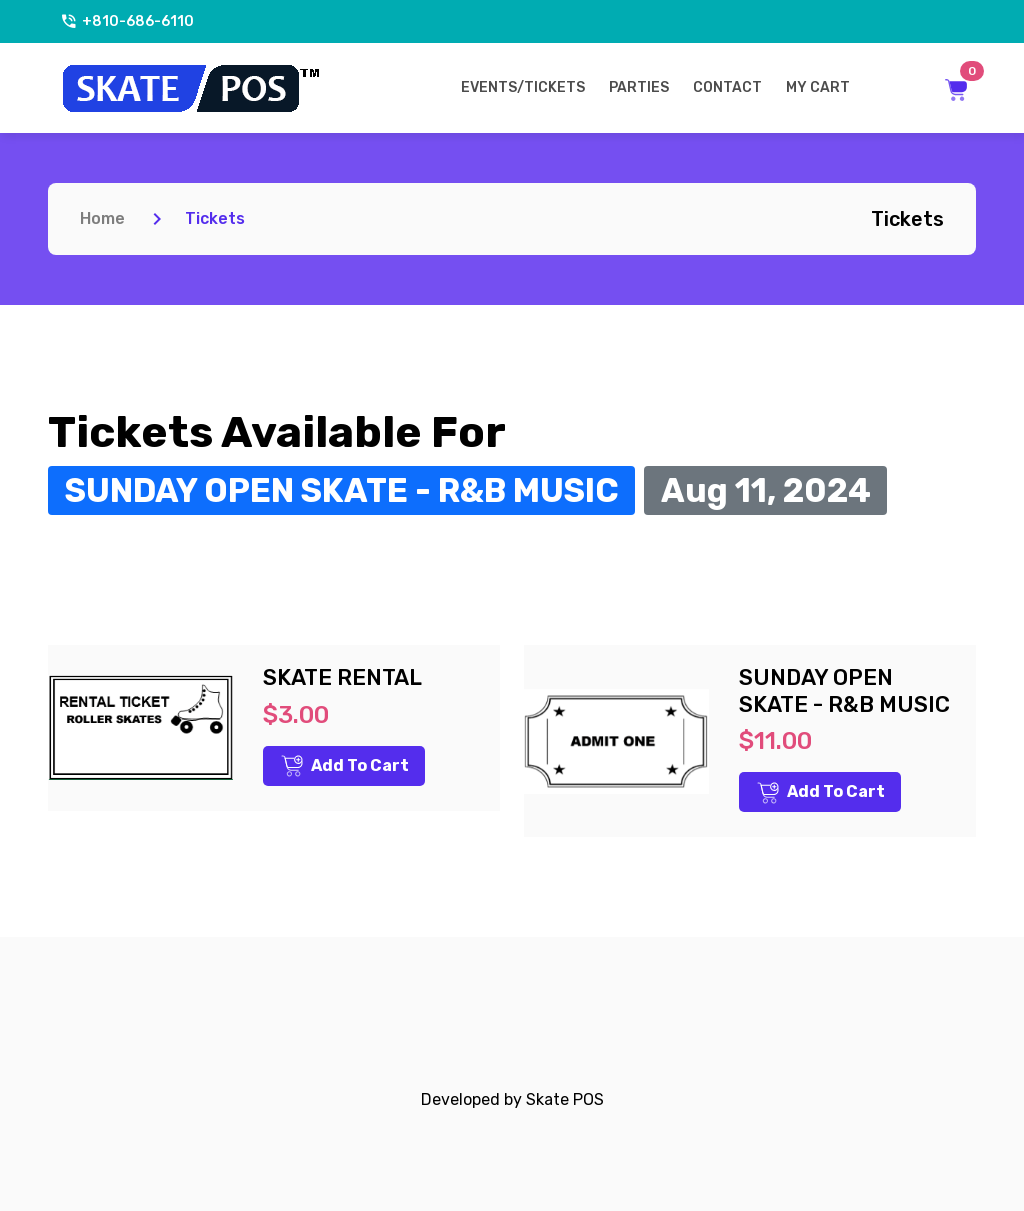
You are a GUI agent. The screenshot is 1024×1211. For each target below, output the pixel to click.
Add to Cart (345, 766)
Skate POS (565, 1099)
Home (102, 218)
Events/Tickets (523, 87)
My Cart (818, 87)
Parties (639, 87)
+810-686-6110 (127, 21)
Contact (727, 87)
